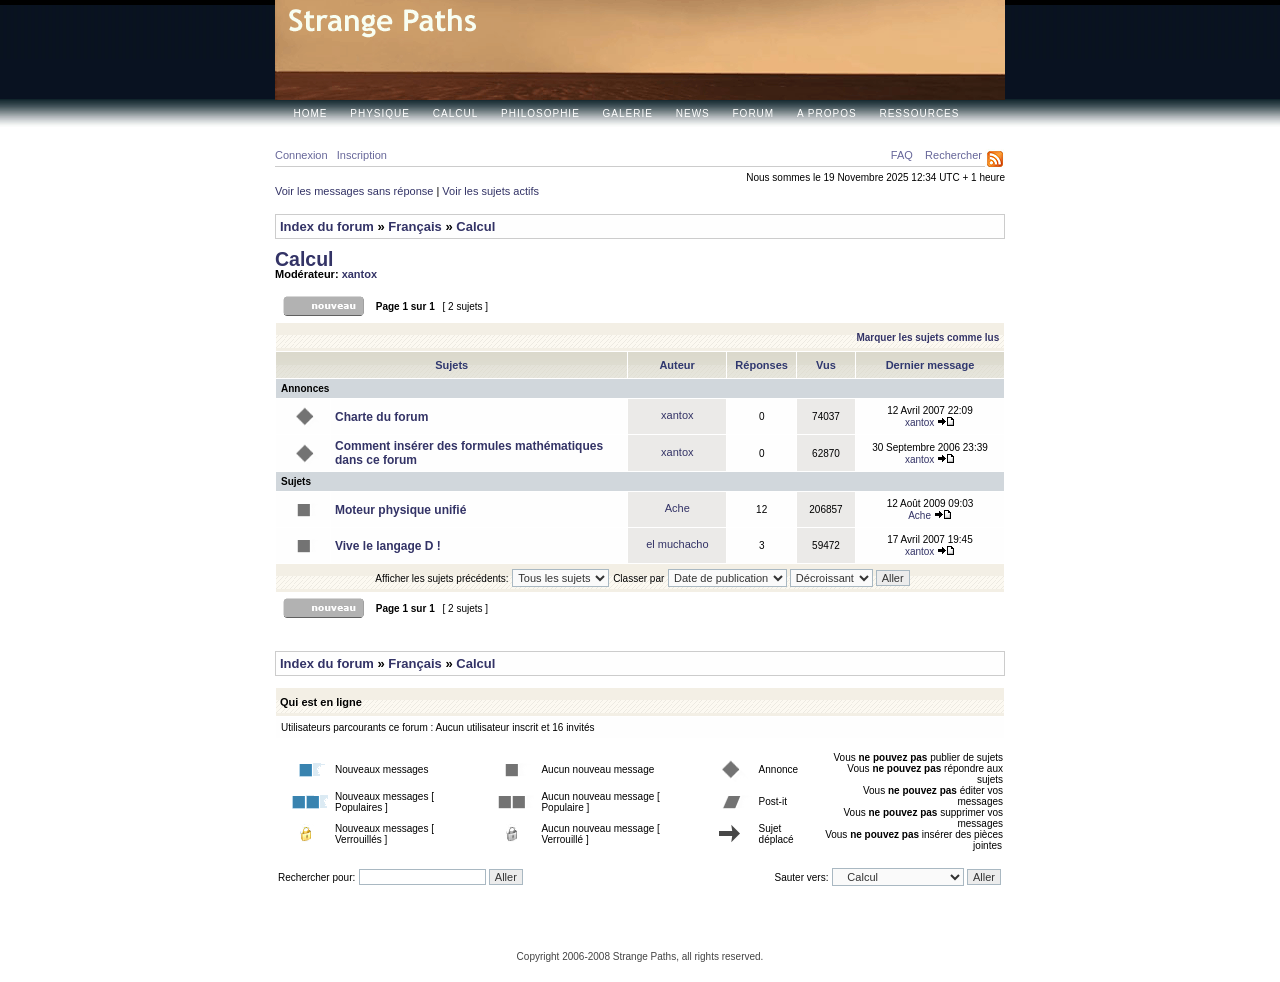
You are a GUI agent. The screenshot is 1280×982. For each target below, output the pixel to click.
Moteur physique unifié (400, 510)
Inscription (362, 155)
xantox (359, 274)
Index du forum (327, 226)
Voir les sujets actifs (490, 191)
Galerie (628, 113)
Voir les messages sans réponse (354, 191)
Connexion (301, 155)
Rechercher (953, 155)
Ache (677, 508)
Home (311, 113)
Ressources (919, 113)
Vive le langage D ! (388, 546)
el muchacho (677, 544)
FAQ (902, 155)
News (693, 113)
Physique (380, 113)
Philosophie (540, 113)
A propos (827, 113)
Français (414, 226)
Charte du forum (381, 417)
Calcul (455, 113)
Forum (754, 113)
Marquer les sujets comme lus (927, 337)
